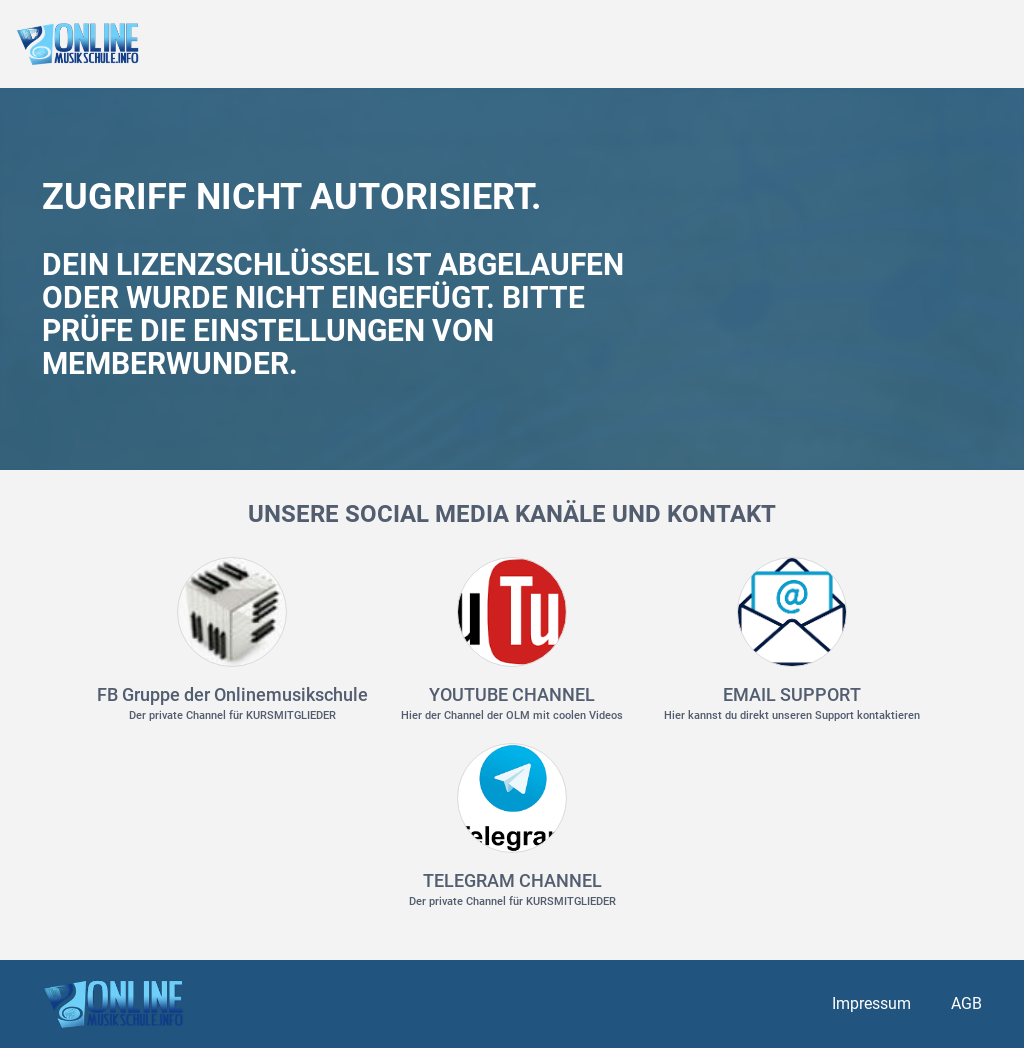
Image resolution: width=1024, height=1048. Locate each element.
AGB (966, 1003)
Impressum (871, 1003)
